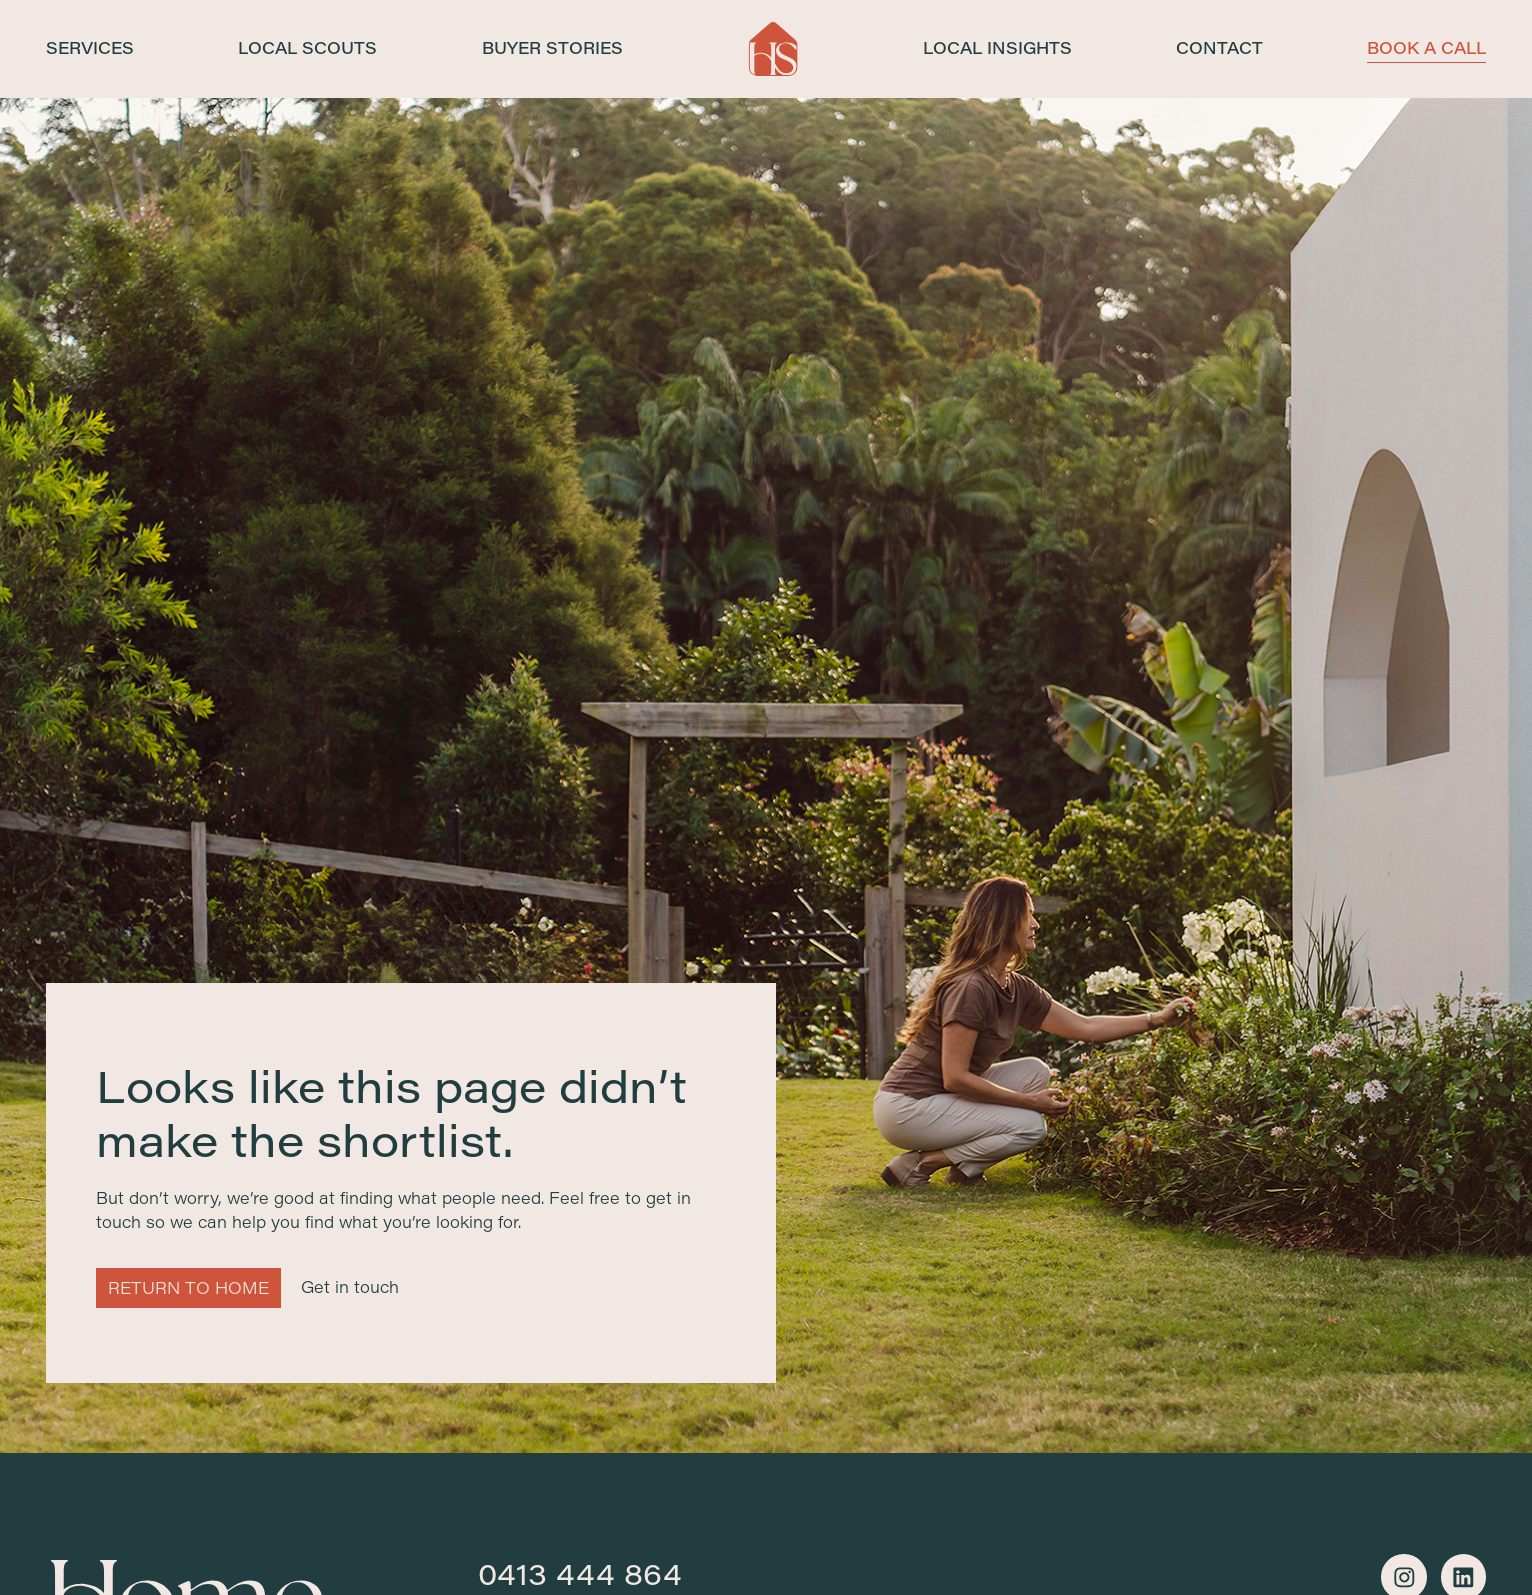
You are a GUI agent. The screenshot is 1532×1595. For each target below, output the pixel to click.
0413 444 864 (580, 1574)
